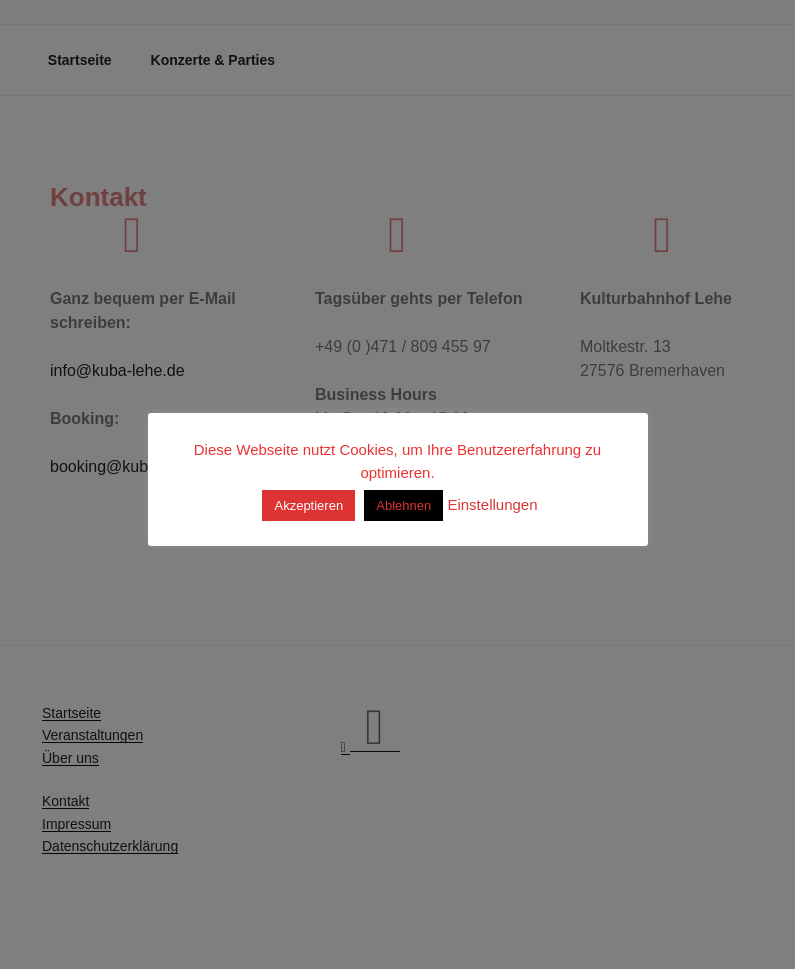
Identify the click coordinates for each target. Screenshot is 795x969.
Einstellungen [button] (492, 504)
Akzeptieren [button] (308, 505)
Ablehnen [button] (403, 505)
